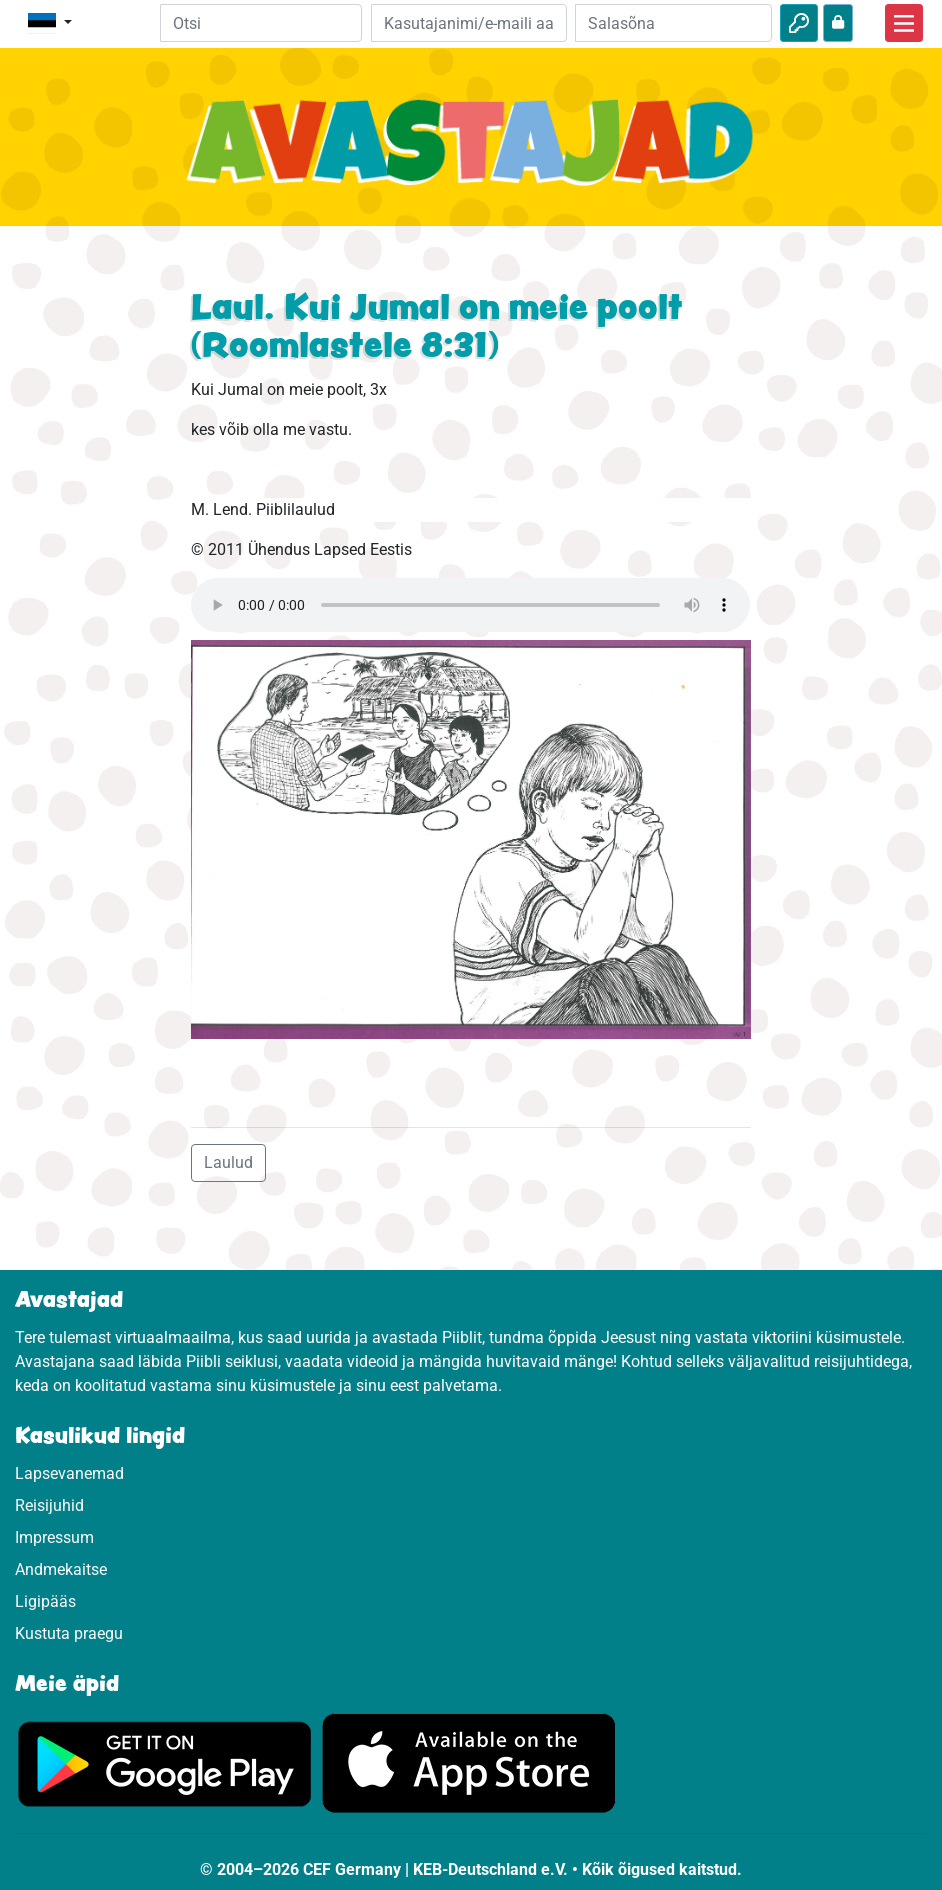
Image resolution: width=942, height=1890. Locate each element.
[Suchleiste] (261, 23)
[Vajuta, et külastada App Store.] (469, 1762)
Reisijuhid (49, 1505)
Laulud (228, 1162)
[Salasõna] (673, 23)
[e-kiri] (469, 23)
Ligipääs (45, 1601)
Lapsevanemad (69, 1473)
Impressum (54, 1537)
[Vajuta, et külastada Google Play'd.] (165, 1762)
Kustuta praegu (69, 1633)
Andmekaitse (61, 1569)
